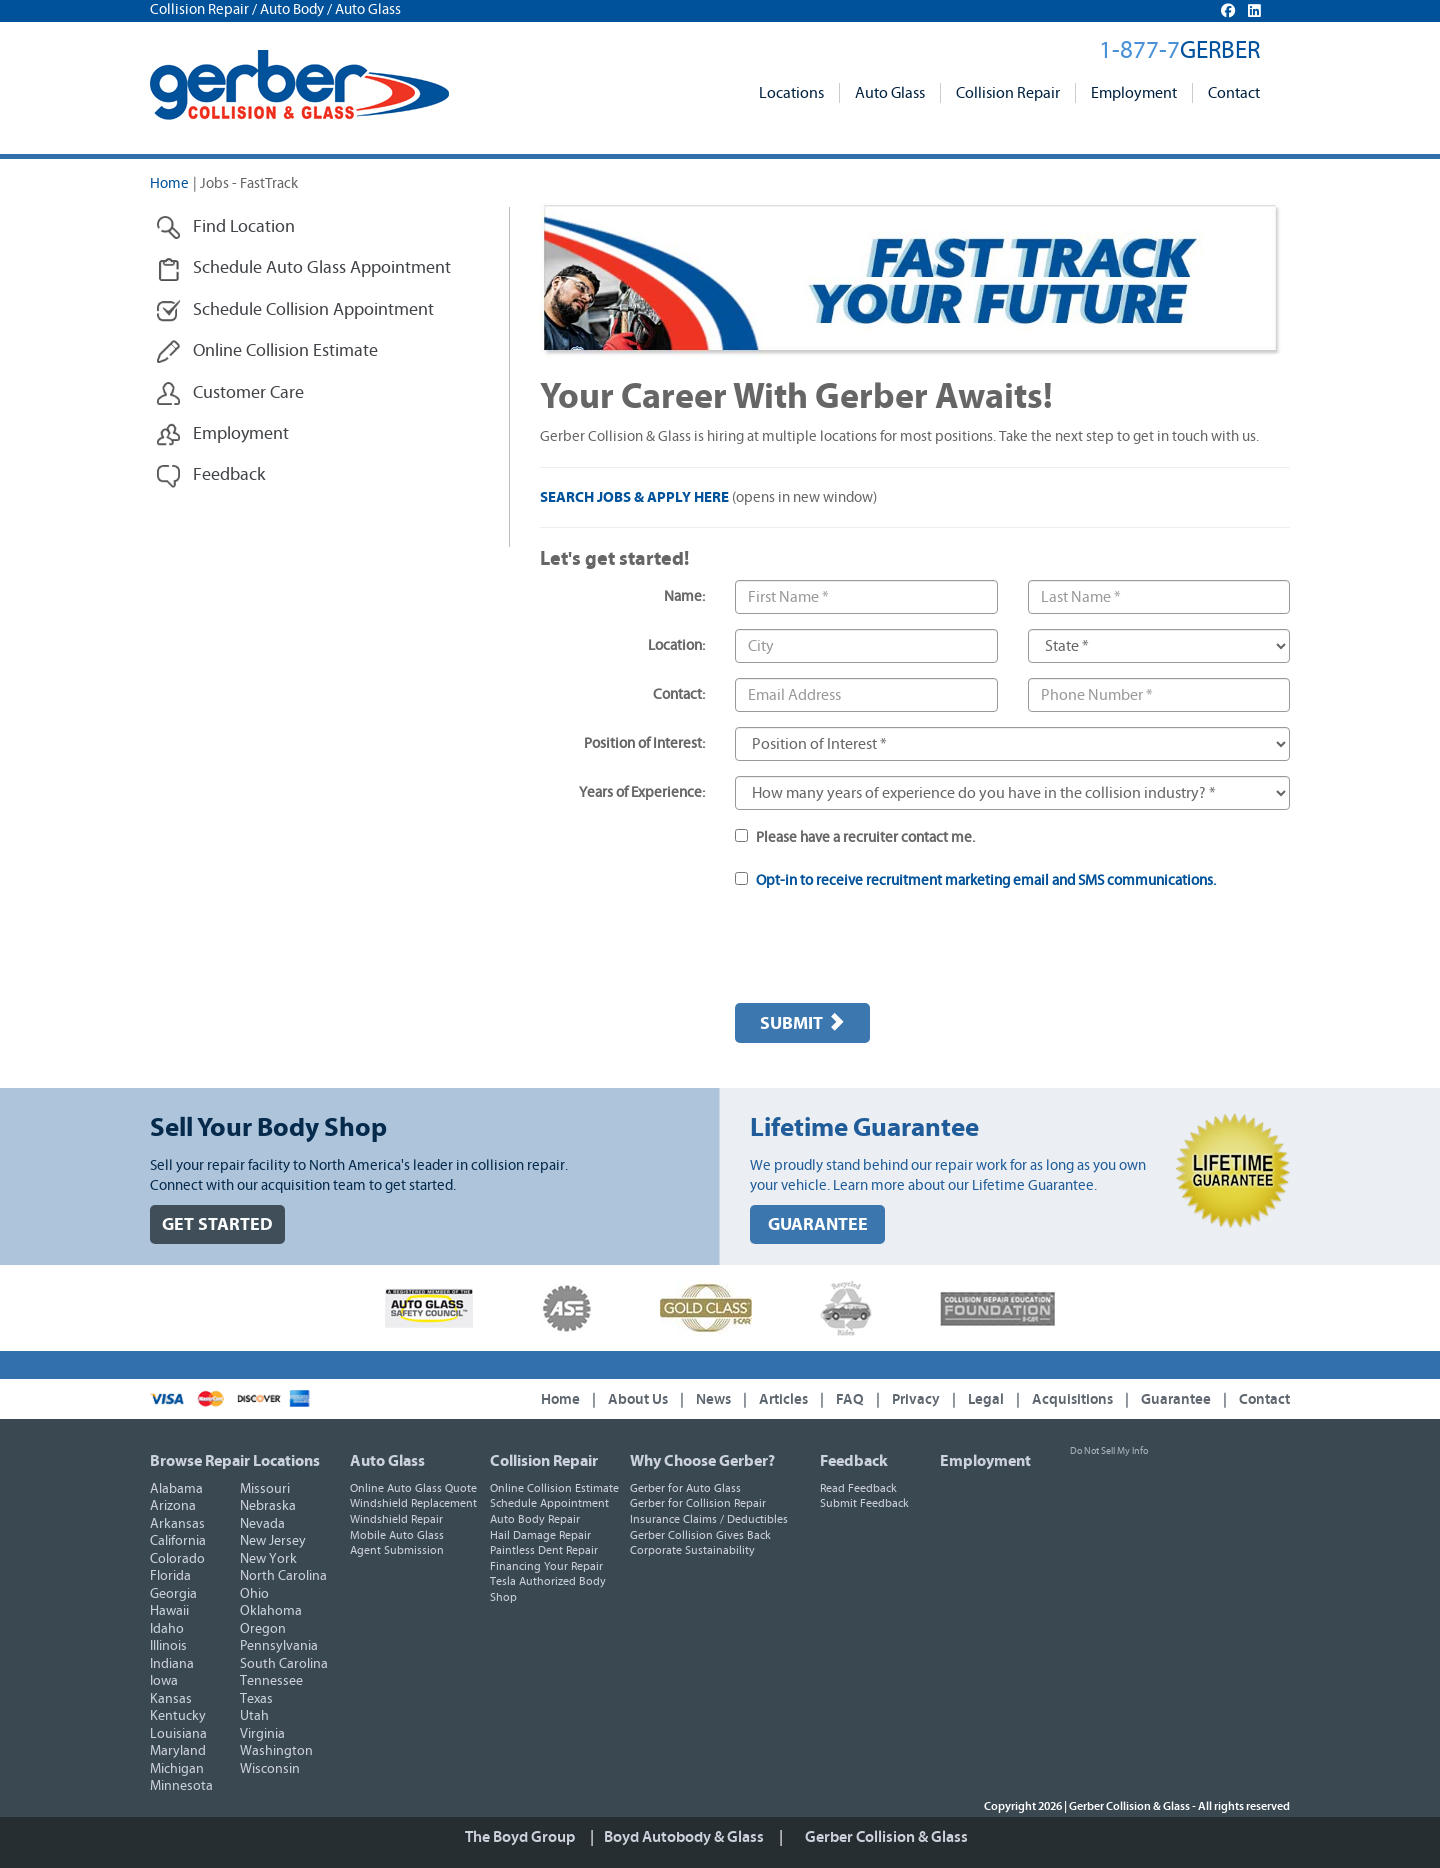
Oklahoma (271, 1611)
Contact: (679, 694)
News (713, 1399)
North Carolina (283, 1576)
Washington (276, 1751)
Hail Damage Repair (540, 1535)
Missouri (265, 1489)
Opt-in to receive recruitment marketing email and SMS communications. (986, 880)
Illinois (168, 1646)
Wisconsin (270, 1769)
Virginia (262, 1734)
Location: (676, 645)
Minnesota (181, 1786)
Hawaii (169, 1611)
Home (169, 183)
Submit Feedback (864, 1503)
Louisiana (178, 1734)
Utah (254, 1716)
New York (268, 1559)
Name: (684, 596)
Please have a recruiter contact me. (855, 837)
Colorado (177, 1559)
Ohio (254, 1594)
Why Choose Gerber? (702, 1461)
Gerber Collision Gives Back (700, 1535)
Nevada (262, 1524)
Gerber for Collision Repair (698, 1503)
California (178, 1541)
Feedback (854, 1461)
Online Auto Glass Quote (413, 1488)
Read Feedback (858, 1488)
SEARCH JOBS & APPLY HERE (634, 497)
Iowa (164, 1681)
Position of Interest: (644, 743)
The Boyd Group (520, 1837)
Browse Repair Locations (235, 1461)
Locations (791, 93)
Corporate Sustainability (692, 1550)
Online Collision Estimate (554, 1488)
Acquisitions (1072, 1399)
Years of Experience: (642, 792)
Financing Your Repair (546, 1566)
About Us (638, 1399)
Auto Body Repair (535, 1519)
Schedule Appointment (549, 1503)
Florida (170, 1576)
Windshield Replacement (413, 1503)
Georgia (173, 1594)
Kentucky (178, 1716)
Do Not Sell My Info (1109, 1451)
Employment (1134, 93)
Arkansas (177, 1524)
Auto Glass (890, 93)
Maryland (178, 1751)
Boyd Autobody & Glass (684, 1837)
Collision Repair (1008, 93)
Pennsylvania (279, 1646)
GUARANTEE (818, 1224)
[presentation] (887, 949)
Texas (256, 1699)
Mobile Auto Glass (397, 1535)
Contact (1234, 93)
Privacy (916, 1399)
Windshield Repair (396, 1519)
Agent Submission (397, 1550)
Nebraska (268, 1506)
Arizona (173, 1506)
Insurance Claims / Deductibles (709, 1519)
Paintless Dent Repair (544, 1550)
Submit (802, 1023)
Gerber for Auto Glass (685, 1488)
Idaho (167, 1629)
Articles (783, 1399)
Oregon (263, 1629)
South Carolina (284, 1664)
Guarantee (1176, 1399)
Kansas (171, 1699)
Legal (986, 1399)
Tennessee (271, 1681)
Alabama (176, 1489)
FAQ (850, 1399)
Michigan (177, 1769)
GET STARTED (217, 1224)
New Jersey (273, 1541)
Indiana (172, 1664)
